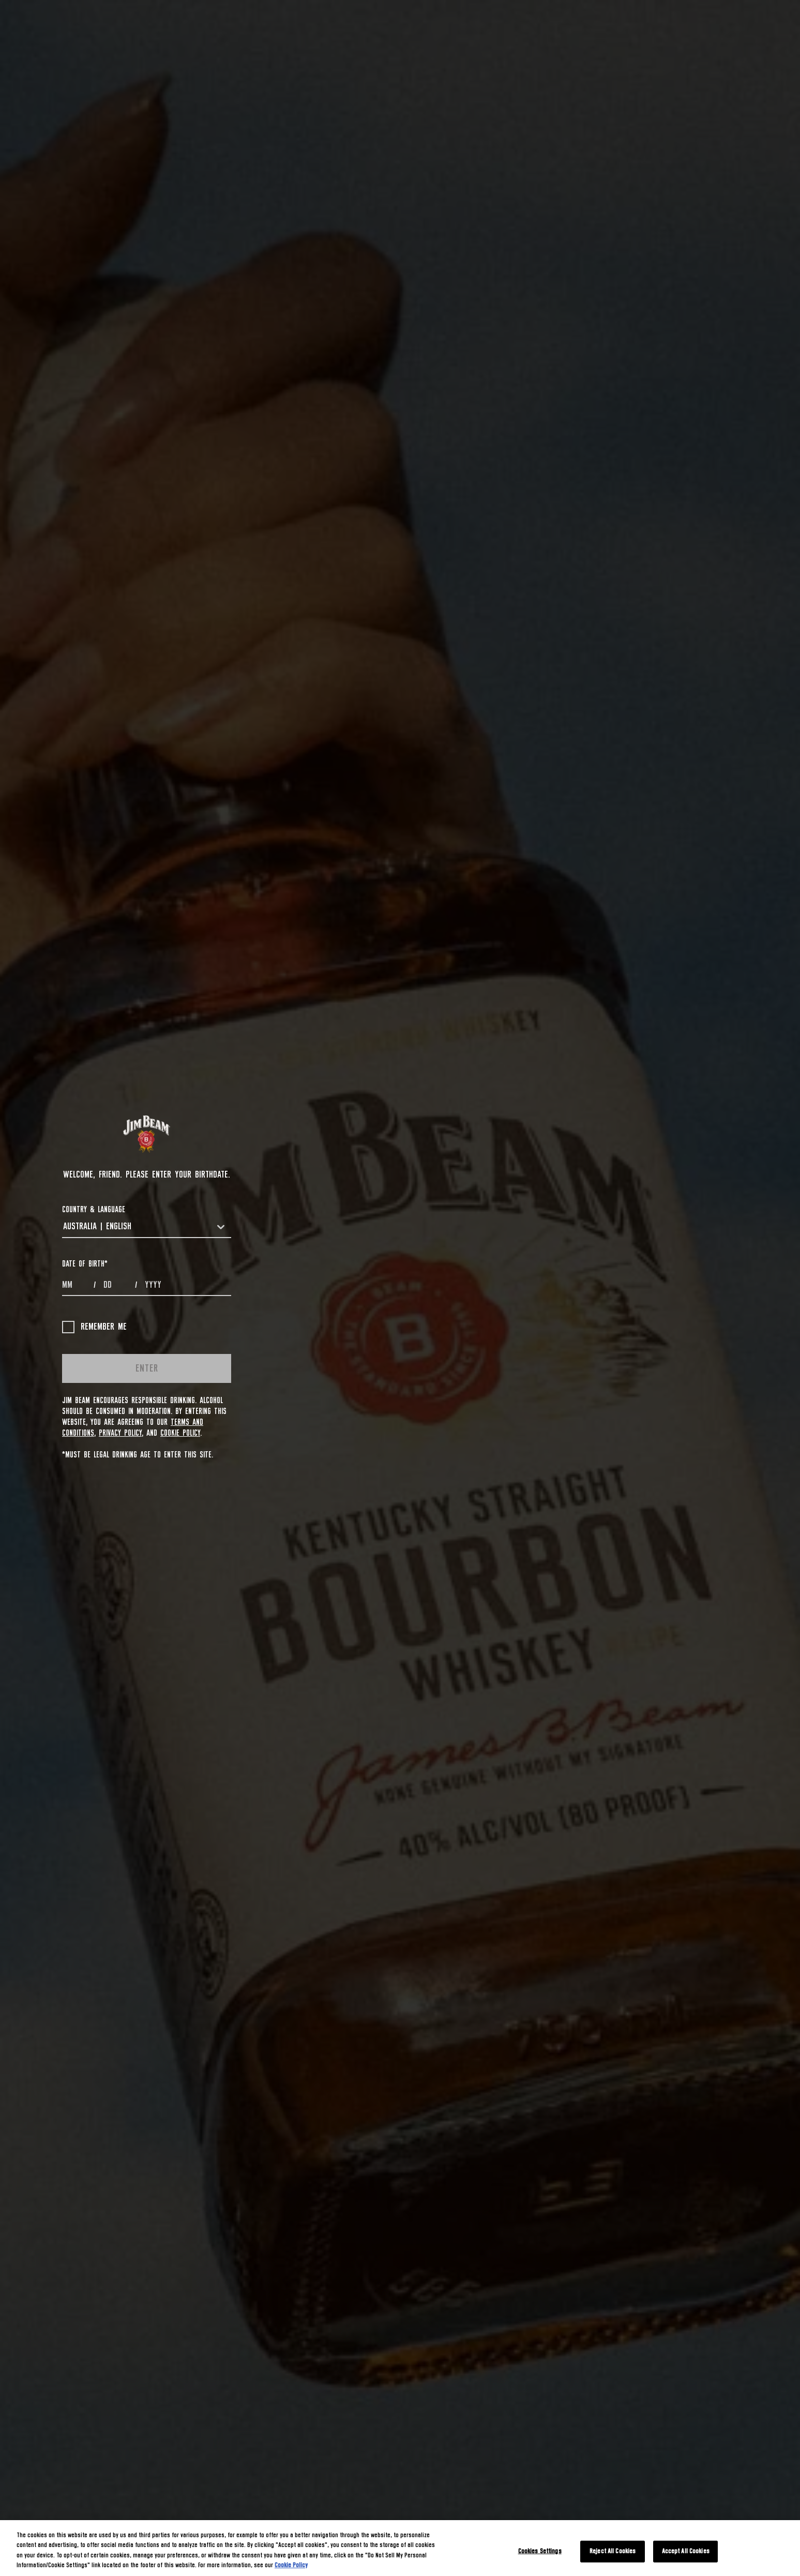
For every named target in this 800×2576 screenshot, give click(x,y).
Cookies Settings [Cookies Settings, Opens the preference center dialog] (540, 2551)
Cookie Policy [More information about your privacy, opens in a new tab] (291, 2565)
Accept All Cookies (686, 2551)
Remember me (94, 1327)
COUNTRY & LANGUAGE (93, 1209)
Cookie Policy (180, 1433)
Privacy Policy (120, 1433)
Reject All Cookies (613, 2551)
